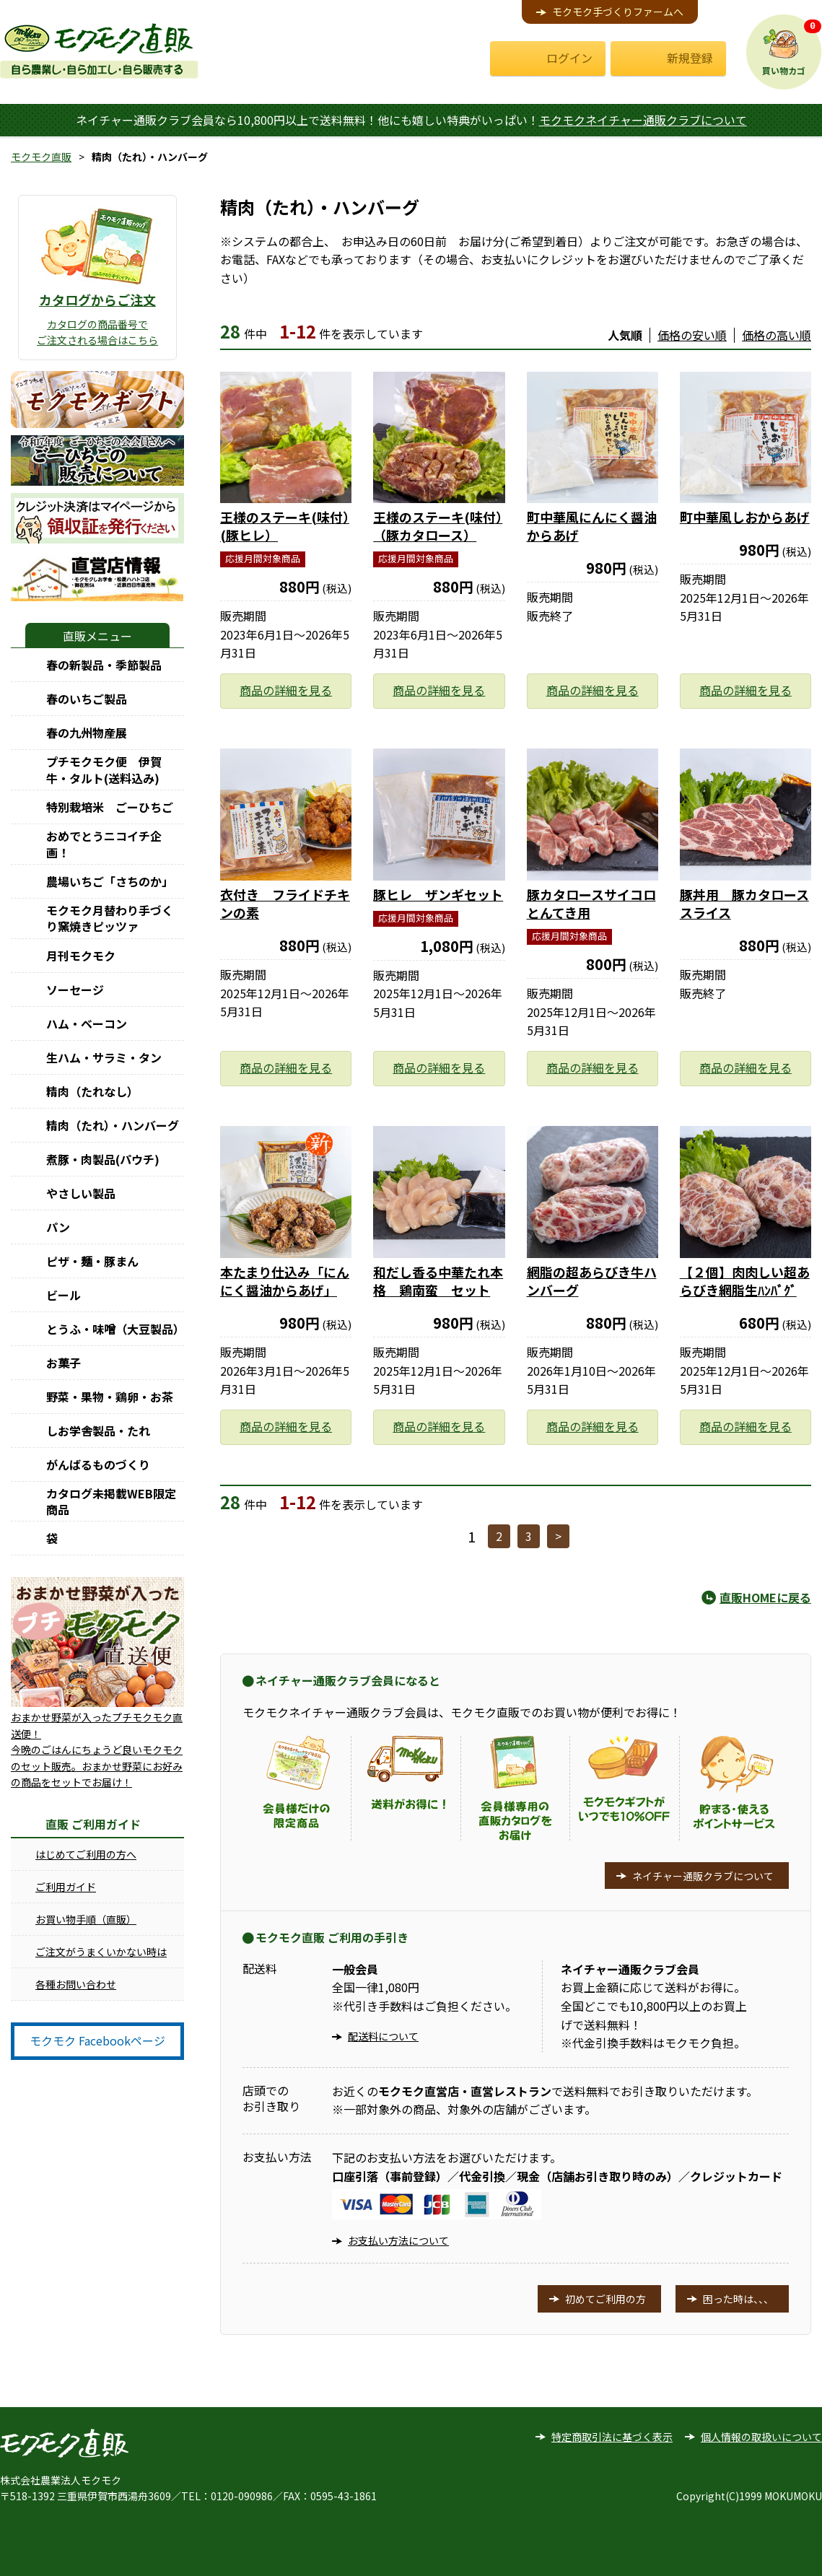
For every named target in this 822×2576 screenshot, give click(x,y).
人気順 (625, 335)
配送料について (383, 2036)
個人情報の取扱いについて (761, 2436)
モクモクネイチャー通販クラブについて (643, 119)
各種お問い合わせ (75, 1984)
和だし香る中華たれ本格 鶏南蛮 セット (438, 1280)
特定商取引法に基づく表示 (612, 2436)
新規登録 (690, 57)
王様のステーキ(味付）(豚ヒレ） (284, 525)
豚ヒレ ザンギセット (438, 894)
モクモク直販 (41, 156)
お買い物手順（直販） (85, 1919)
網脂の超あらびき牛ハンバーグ (592, 1280)
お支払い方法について (398, 2240)
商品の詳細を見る (286, 690)
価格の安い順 (692, 335)
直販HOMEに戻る (765, 1597)
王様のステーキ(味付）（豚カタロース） (437, 525)
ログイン (569, 57)
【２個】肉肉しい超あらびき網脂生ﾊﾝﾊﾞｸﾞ (745, 1280)
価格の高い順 (776, 335)
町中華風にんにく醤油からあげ (592, 525)
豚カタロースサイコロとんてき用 (591, 903)
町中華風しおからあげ (745, 516)
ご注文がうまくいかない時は (101, 1951)
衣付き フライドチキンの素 (285, 903)
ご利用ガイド (65, 1886)
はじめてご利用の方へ (85, 1854)
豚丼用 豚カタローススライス (744, 903)
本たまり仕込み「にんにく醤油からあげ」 (284, 1280)
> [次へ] (558, 1536)
